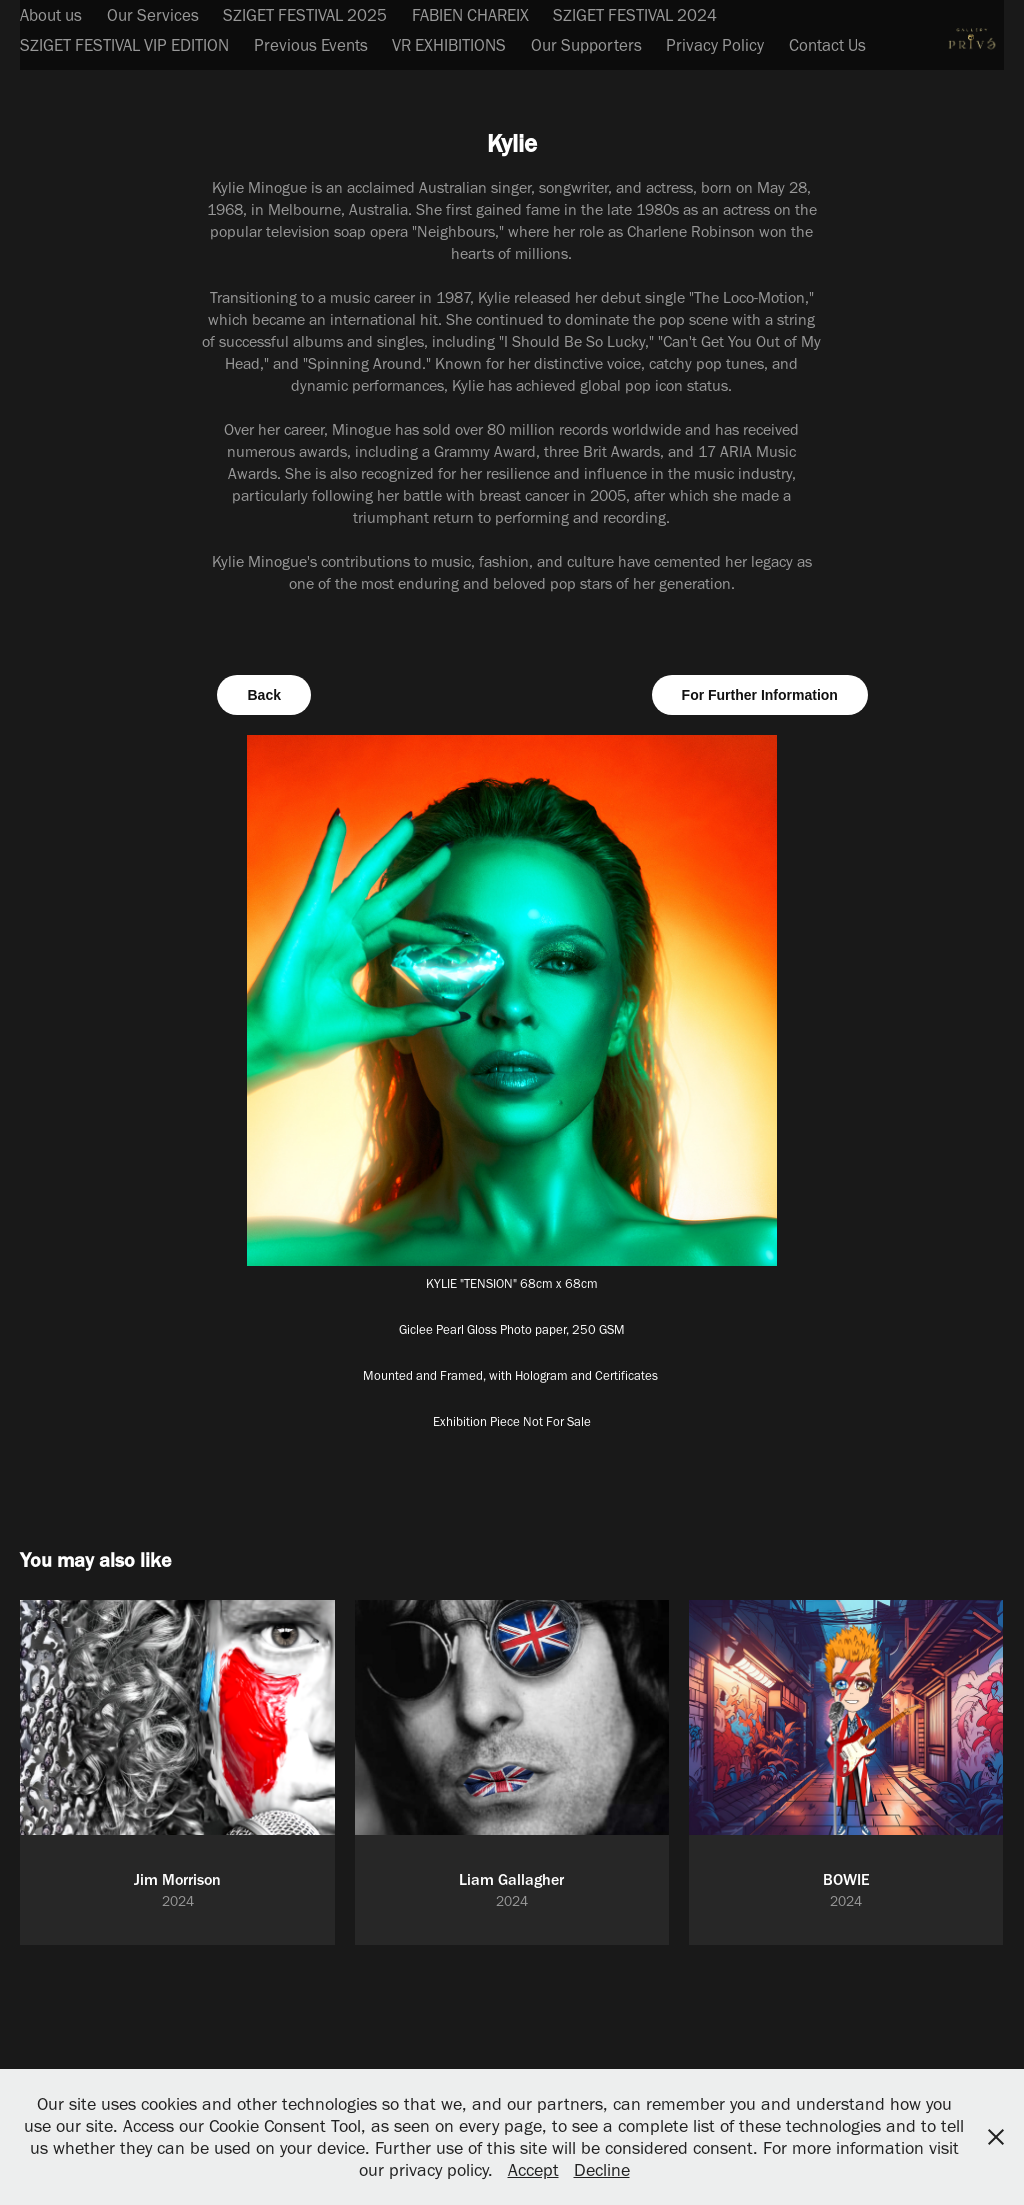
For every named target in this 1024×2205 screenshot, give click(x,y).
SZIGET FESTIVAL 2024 (635, 15)
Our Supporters (586, 45)
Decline (602, 2170)
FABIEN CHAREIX (470, 15)
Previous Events (311, 45)
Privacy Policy (715, 45)
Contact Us (827, 45)
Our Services (153, 15)
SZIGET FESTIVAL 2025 (305, 15)
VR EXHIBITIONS (449, 45)
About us (51, 15)
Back (263, 695)
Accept (533, 2170)
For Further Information (760, 695)
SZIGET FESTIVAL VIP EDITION (124, 45)
